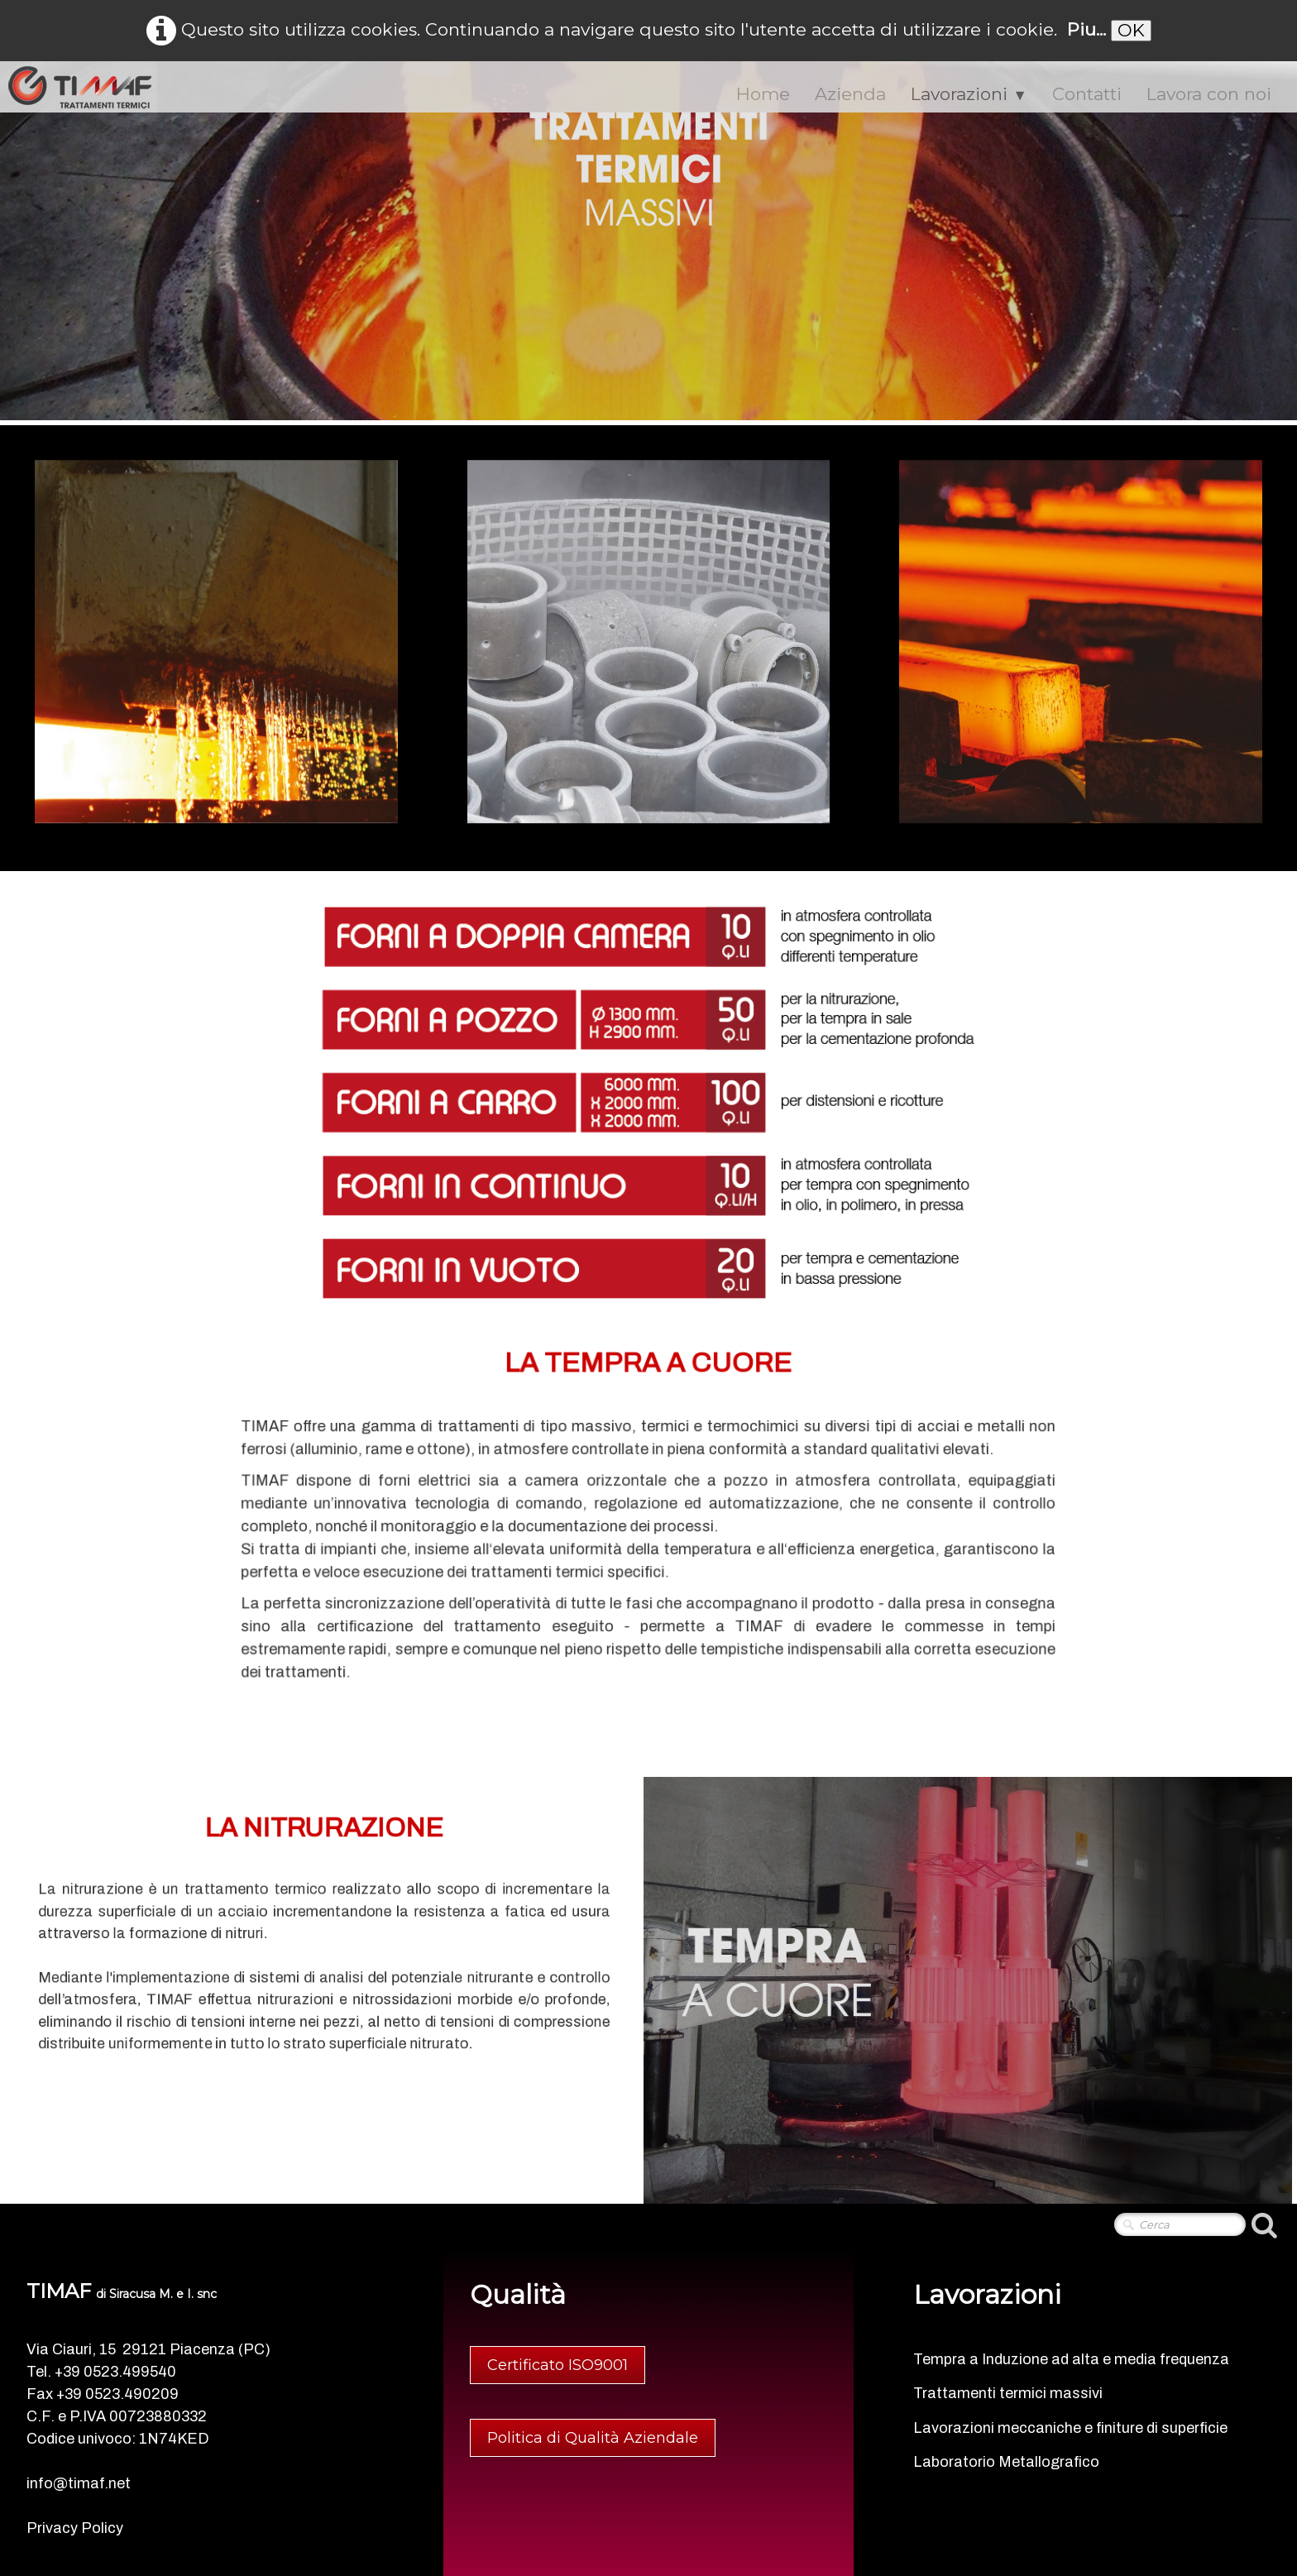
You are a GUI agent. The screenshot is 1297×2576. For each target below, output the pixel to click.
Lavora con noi (1208, 94)
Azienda (850, 94)
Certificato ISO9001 (557, 2365)
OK (1131, 30)
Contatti (1087, 94)
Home (763, 94)
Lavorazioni (969, 94)
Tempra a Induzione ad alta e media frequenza (1071, 2359)
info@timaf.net (78, 2483)
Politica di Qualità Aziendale (592, 2438)
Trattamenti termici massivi (1008, 2393)
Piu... (1086, 29)
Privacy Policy (74, 2528)
